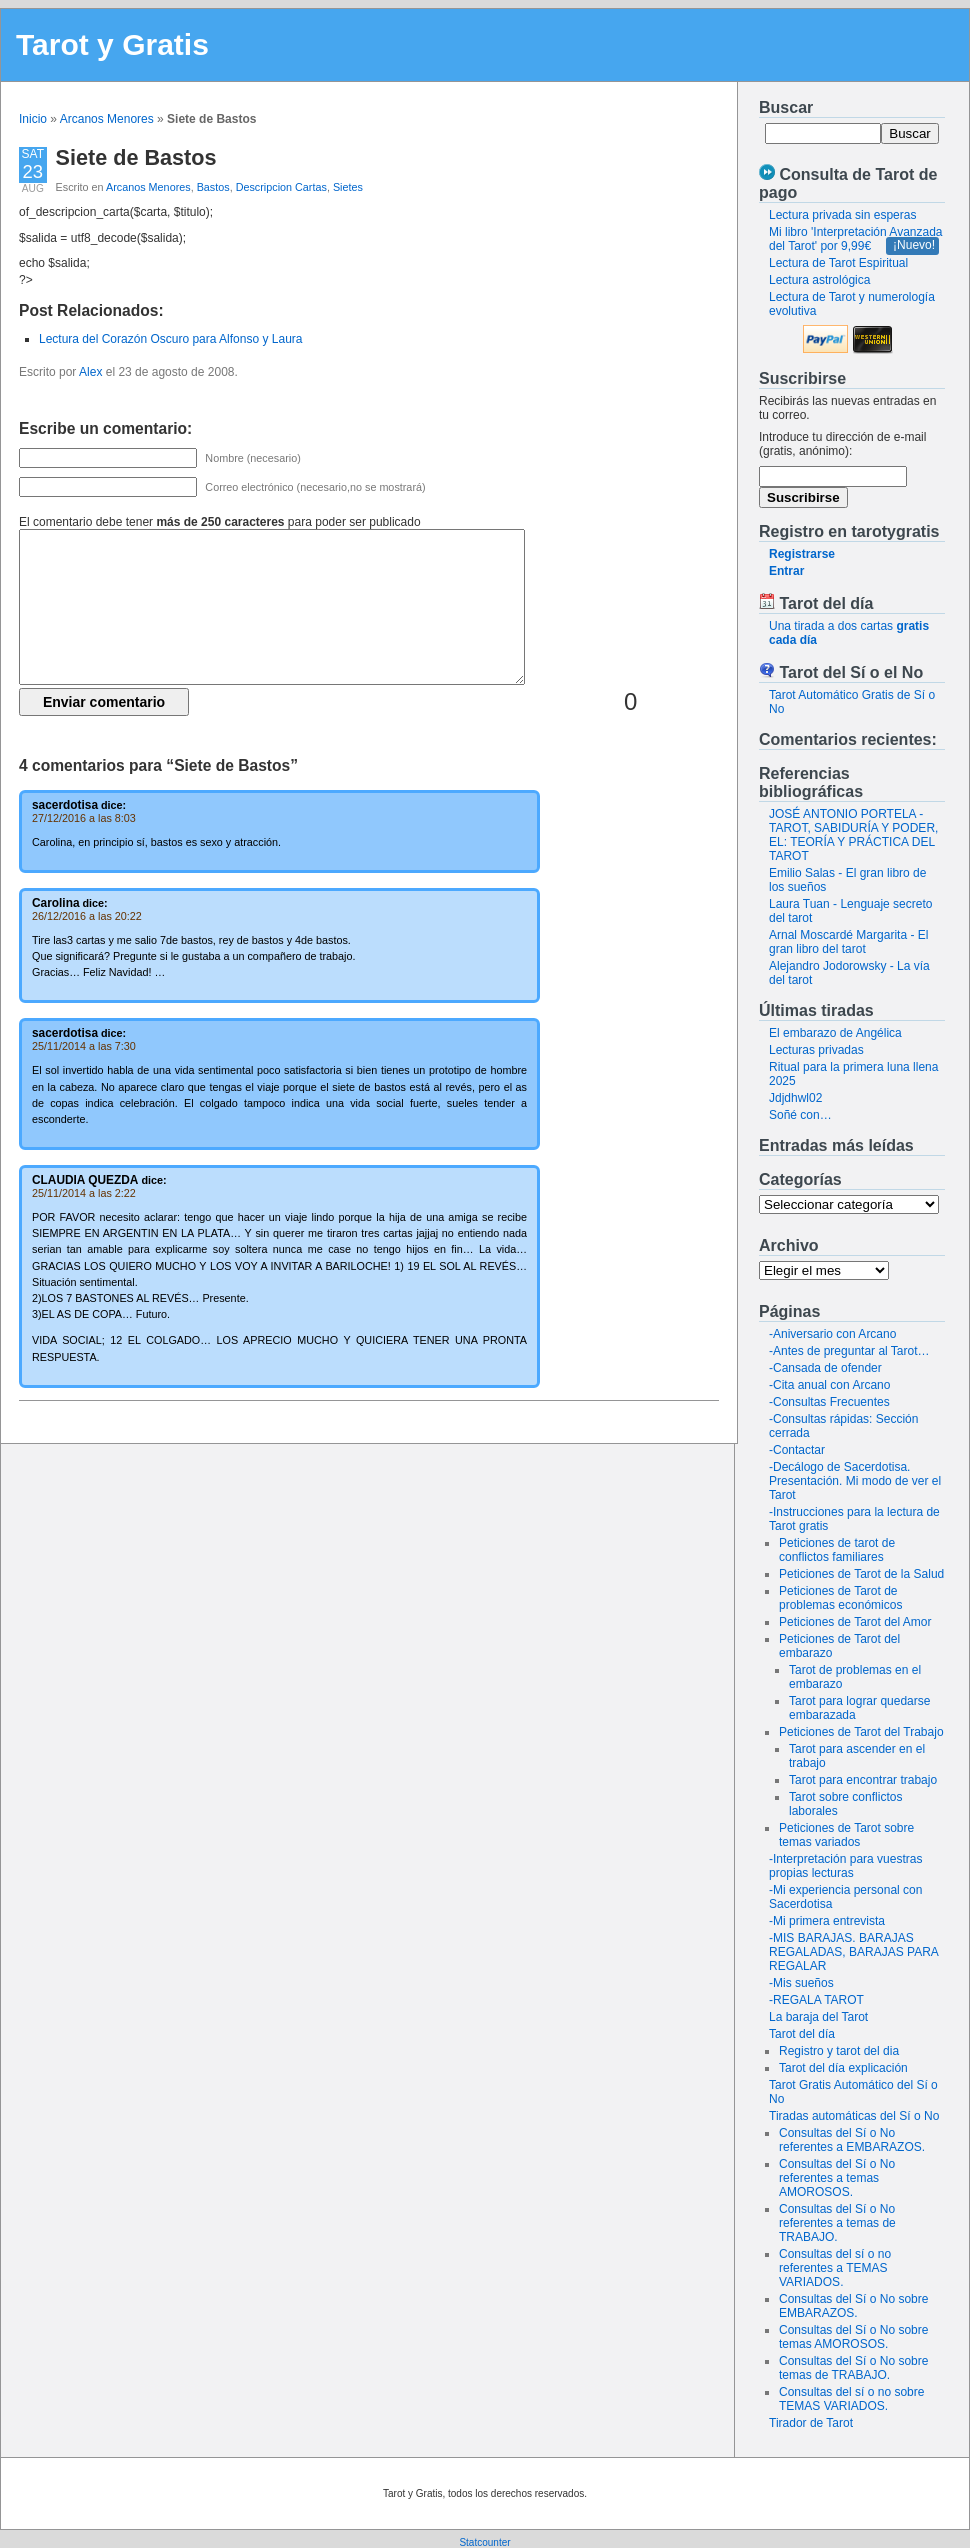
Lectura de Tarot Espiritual (838, 263)
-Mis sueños (801, 1983)
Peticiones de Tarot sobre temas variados (846, 1835)
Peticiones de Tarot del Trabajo (861, 1732)
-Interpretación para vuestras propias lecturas (845, 1866)
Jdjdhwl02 (795, 1098)
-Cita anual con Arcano (829, 1385)
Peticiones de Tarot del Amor (855, 1622)
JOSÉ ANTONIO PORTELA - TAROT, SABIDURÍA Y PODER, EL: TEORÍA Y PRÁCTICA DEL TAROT (853, 835)
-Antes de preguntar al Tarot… (849, 1351)
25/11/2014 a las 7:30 (84, 1046)
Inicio (33, 119)
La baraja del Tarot (818, 2017)
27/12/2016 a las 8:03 (84, 818)
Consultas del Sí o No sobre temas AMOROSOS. (853, 2337)
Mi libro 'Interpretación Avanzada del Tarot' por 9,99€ (856, 239)
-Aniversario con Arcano (832, 1334)
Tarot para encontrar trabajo (863, 1780)
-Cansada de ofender (825, 1368)
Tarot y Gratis (112, 44)
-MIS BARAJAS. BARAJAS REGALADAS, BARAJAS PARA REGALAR (853, 1952)
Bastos (213, 187)
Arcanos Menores (107, 119)
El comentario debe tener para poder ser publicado (220, 522)
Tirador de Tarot (811, 2423)
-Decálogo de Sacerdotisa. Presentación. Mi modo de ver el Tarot (855, 1481)
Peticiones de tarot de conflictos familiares (837, 1550)
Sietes (348, 187)
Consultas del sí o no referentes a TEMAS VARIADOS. (835, 2268)
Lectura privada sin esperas (842, 215)
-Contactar (797, 1450)
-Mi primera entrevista (827, 1921)
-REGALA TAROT (816, 2000)
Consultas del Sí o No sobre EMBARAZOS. (853, 2306)
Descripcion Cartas (281, 187)
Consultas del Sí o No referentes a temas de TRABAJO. (837, 2223)
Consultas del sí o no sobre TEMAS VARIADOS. (851, 2399)
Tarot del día (802, 2034)
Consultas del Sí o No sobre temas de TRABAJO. (853, 2368)
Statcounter (484, 2542)
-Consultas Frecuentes (829, 1402)
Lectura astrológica (819, 280)
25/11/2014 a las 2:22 (84, 1193)
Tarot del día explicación (843, 2068)
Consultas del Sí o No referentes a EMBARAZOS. (852, 2140)
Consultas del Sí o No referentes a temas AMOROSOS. (837, 2178)
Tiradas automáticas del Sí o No (854, 2116)
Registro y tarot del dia (839, 2051)
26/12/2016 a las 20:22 (87, 916)
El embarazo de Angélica (835, 1033)
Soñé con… (800, 1115)
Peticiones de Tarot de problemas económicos (840, 1598)
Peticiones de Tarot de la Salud (861, 1574)
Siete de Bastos (136, 157)
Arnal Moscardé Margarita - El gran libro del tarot (848, 942)
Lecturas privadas (816, 1050)
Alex (90, 372)
